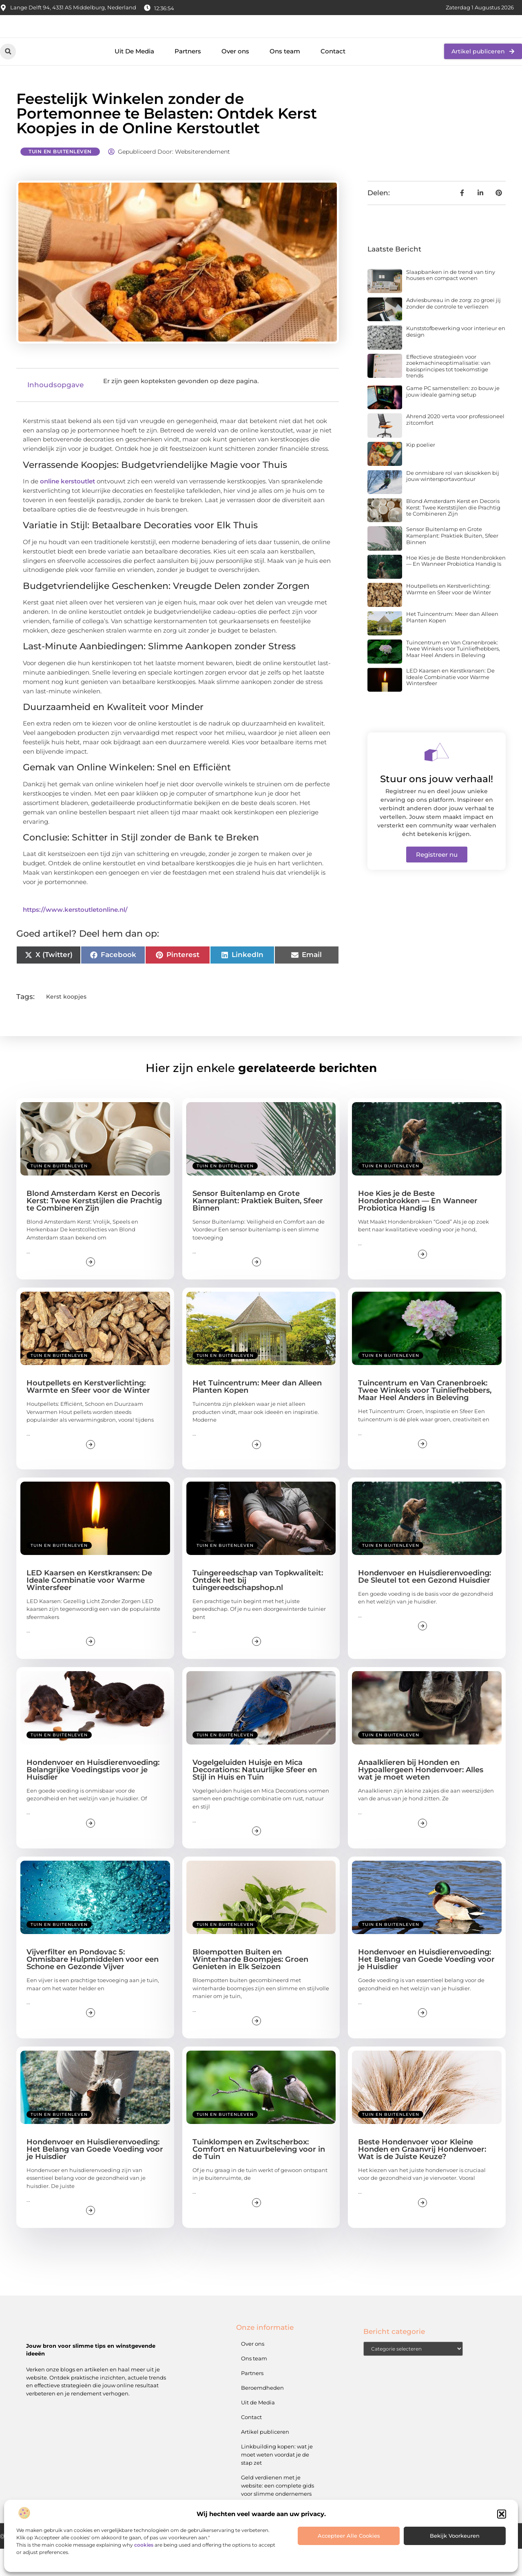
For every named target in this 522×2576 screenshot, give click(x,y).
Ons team (285, 79)
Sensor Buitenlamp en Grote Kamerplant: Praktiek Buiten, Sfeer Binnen (452, 563)
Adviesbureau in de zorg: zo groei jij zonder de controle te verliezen (453, 330)
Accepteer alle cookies (349, 2535)
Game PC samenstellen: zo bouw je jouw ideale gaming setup (453, 419)
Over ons (235, 79)
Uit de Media (258, 2429)
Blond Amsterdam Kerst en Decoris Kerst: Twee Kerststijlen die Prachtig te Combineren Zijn (453, 535)
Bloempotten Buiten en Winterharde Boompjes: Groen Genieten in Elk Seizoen (250, 1987)
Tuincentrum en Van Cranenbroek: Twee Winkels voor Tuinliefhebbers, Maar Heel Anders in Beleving (453, 676)
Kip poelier (420, 472)
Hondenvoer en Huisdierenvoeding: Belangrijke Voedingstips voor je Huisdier (93, 1797)
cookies (143, 2545)
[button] (502, 2514)
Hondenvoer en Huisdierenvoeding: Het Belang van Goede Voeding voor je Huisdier (426, 1987)
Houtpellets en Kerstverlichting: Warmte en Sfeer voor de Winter (448, 616)
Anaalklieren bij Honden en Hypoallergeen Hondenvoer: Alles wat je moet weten (420, 1797)
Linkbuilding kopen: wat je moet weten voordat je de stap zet (277, 2481)
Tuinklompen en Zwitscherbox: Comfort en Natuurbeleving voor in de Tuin (258, 2177)
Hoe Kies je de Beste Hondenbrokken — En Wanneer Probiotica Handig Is (456, 588)
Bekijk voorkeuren (455, 2535)
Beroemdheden (262, 2415)
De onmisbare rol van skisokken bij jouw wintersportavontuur (452, 503)
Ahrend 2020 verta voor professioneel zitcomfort (455, 447)
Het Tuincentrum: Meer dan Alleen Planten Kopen (452, 644)
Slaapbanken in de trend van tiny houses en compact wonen (450, 302)
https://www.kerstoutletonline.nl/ (75, 937)
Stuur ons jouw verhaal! (436, 806)
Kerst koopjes (66, 1024)
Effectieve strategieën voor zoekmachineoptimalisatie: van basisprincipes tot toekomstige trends (448, 393)
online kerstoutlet (67, 509)
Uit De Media (134, 79)
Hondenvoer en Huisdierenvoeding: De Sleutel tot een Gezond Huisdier (424, 1604)
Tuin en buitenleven (60, 179)
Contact (333, 79)
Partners (188, 79)
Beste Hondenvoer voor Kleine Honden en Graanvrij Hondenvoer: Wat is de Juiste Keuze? (422, 2177)
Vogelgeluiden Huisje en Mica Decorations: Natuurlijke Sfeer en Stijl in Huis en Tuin (254, 1797)
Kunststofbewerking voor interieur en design (455, 359)
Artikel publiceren (265, 2459)
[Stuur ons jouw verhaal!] (437, 780)
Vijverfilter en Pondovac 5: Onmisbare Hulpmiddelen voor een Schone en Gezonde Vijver (93, 1987)
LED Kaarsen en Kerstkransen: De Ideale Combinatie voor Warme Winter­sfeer (450, 704)
